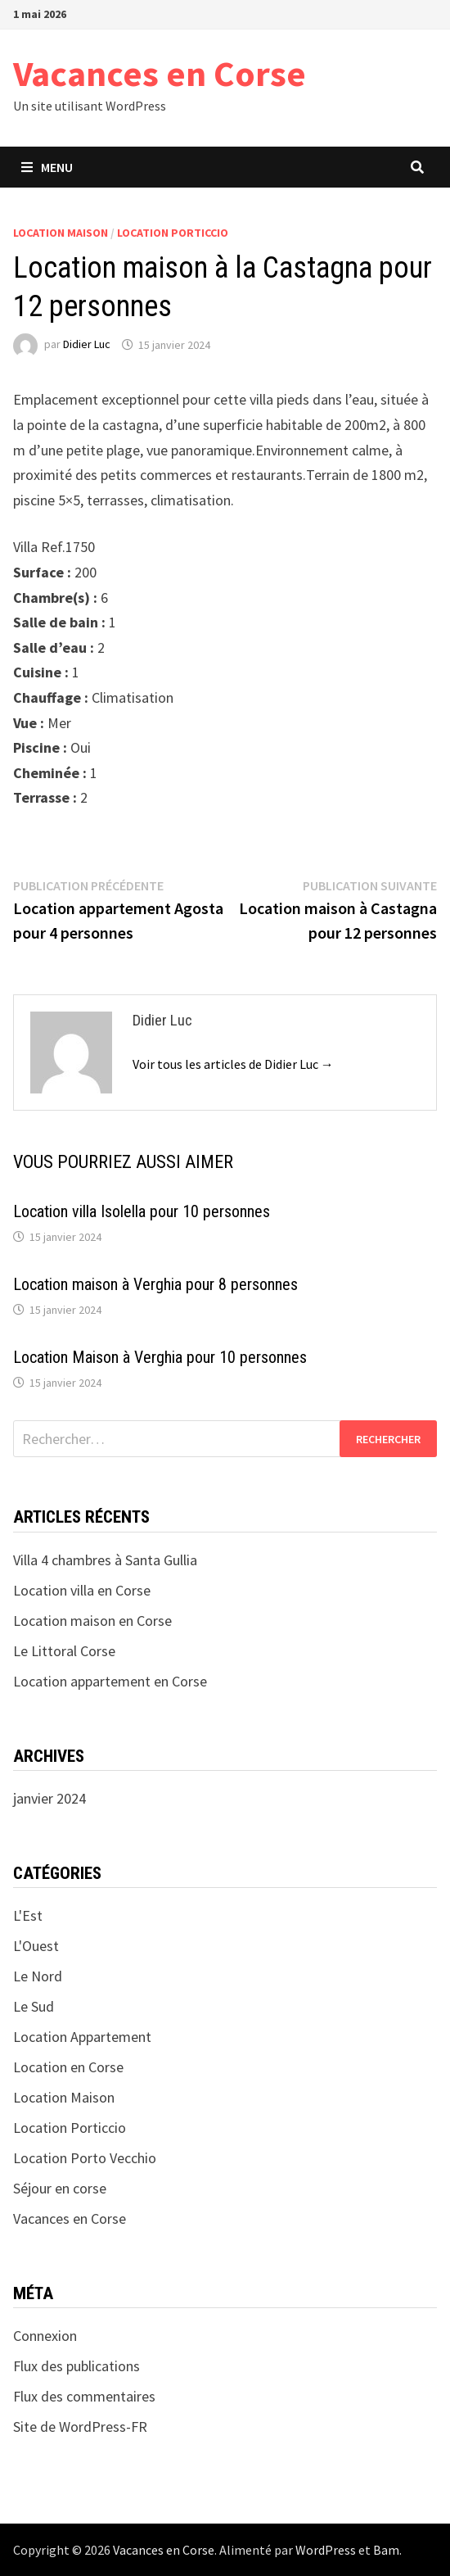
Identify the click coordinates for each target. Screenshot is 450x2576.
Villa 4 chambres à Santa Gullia (105, 1560)
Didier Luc (86, 344)
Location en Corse (68, 2067)
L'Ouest (36, 1945)
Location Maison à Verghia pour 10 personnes (160, 1357)
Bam (386, 2550)
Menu (47, 167)
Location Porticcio (172, 232)
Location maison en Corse (92, 1620)
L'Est (28, 1915)
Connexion (45, 2335)
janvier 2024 (49, 1798)
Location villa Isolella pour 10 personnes (141, 1211)
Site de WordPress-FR (80, 2426)
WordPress (325, 2550)
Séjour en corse (59, 2188)
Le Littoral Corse (64, 1650)
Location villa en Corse (82, 1590)
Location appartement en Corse (110, 1681)
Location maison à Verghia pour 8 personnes (155, 1284)
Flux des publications (76, 2365)
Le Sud (33, 2006)
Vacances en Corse (159, 73)
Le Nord (37, 1976)
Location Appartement (82, 2036)
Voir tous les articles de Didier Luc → (233, 1064)
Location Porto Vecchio (84, 2157)
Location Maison (60, 232)
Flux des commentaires (84, 2396)
